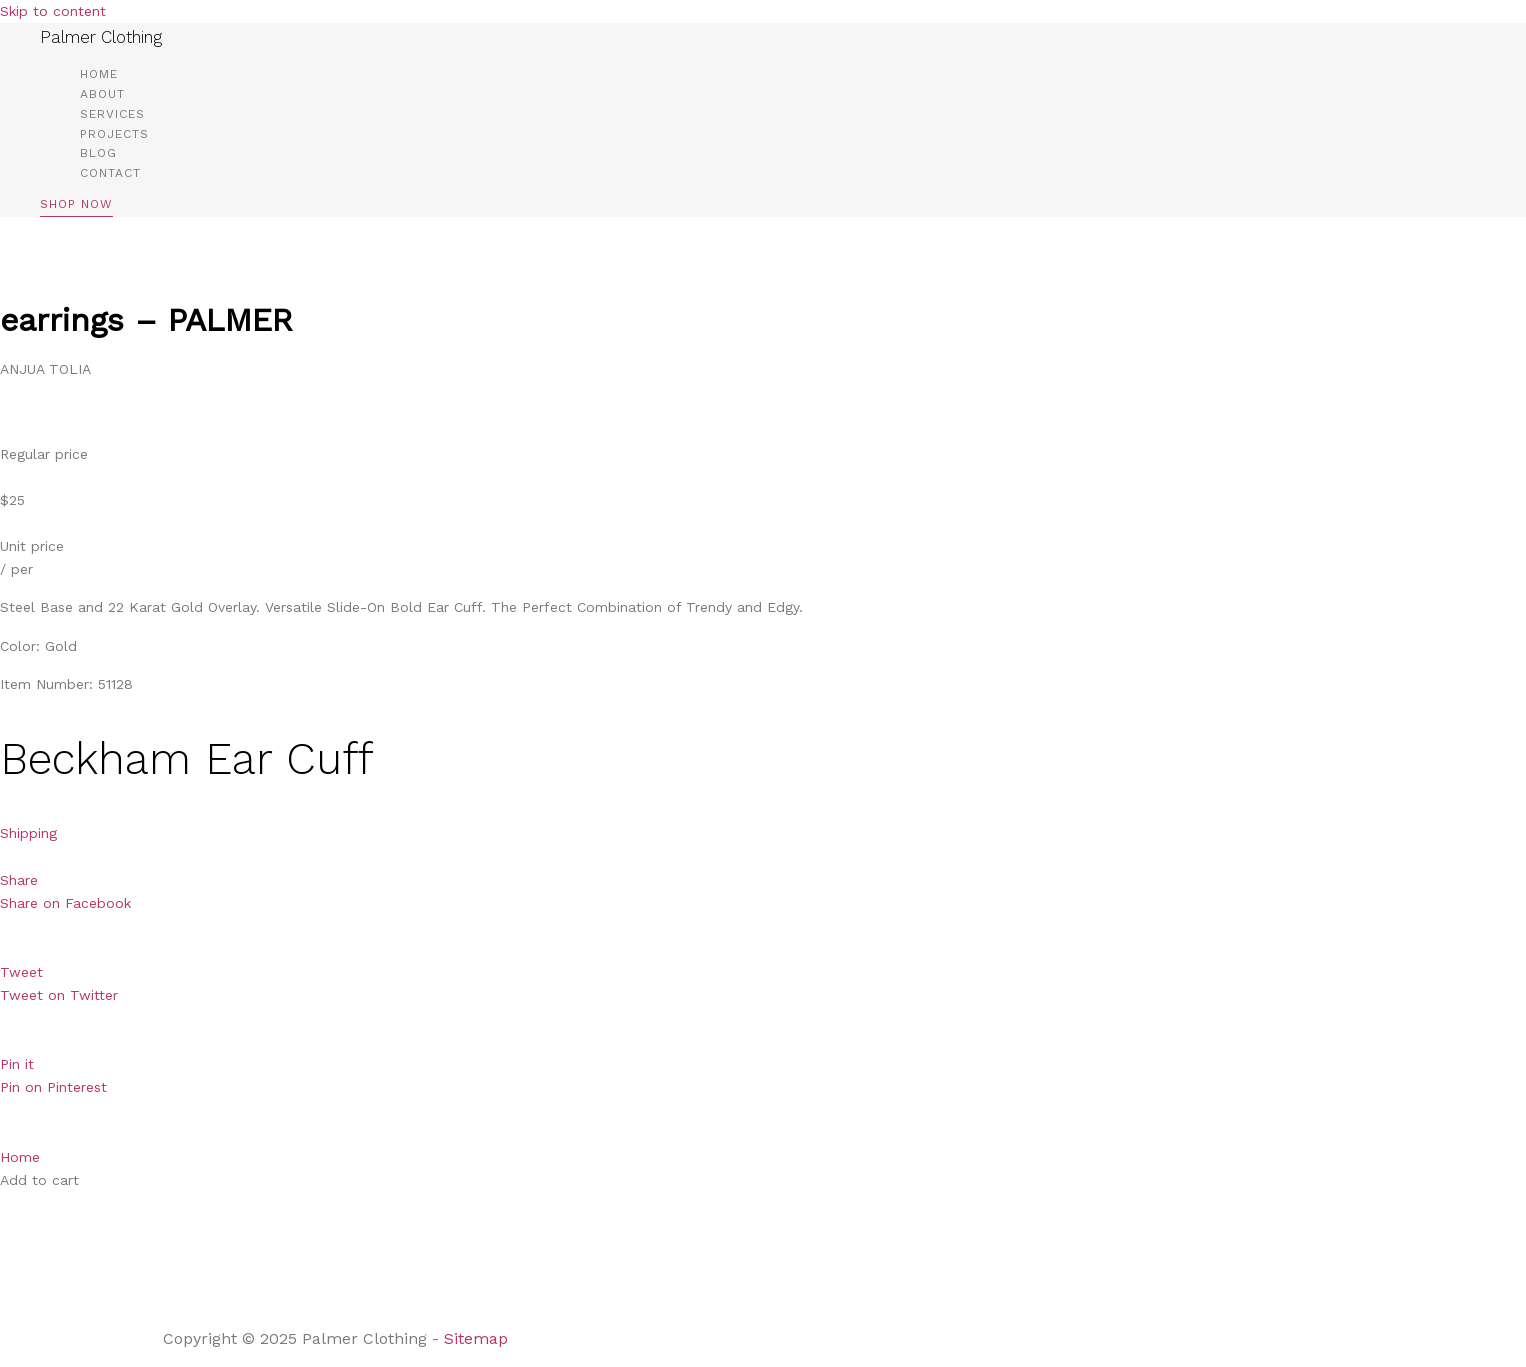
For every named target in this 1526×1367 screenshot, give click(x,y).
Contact (110, 173)
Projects (114, 134)
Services (112, 114)
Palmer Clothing (101, 37)
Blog (98, 153)
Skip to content (53, 11)
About (102, 94)
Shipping (28, 833)
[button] (76, 207)
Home (99, 74)
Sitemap (478, 1338)
